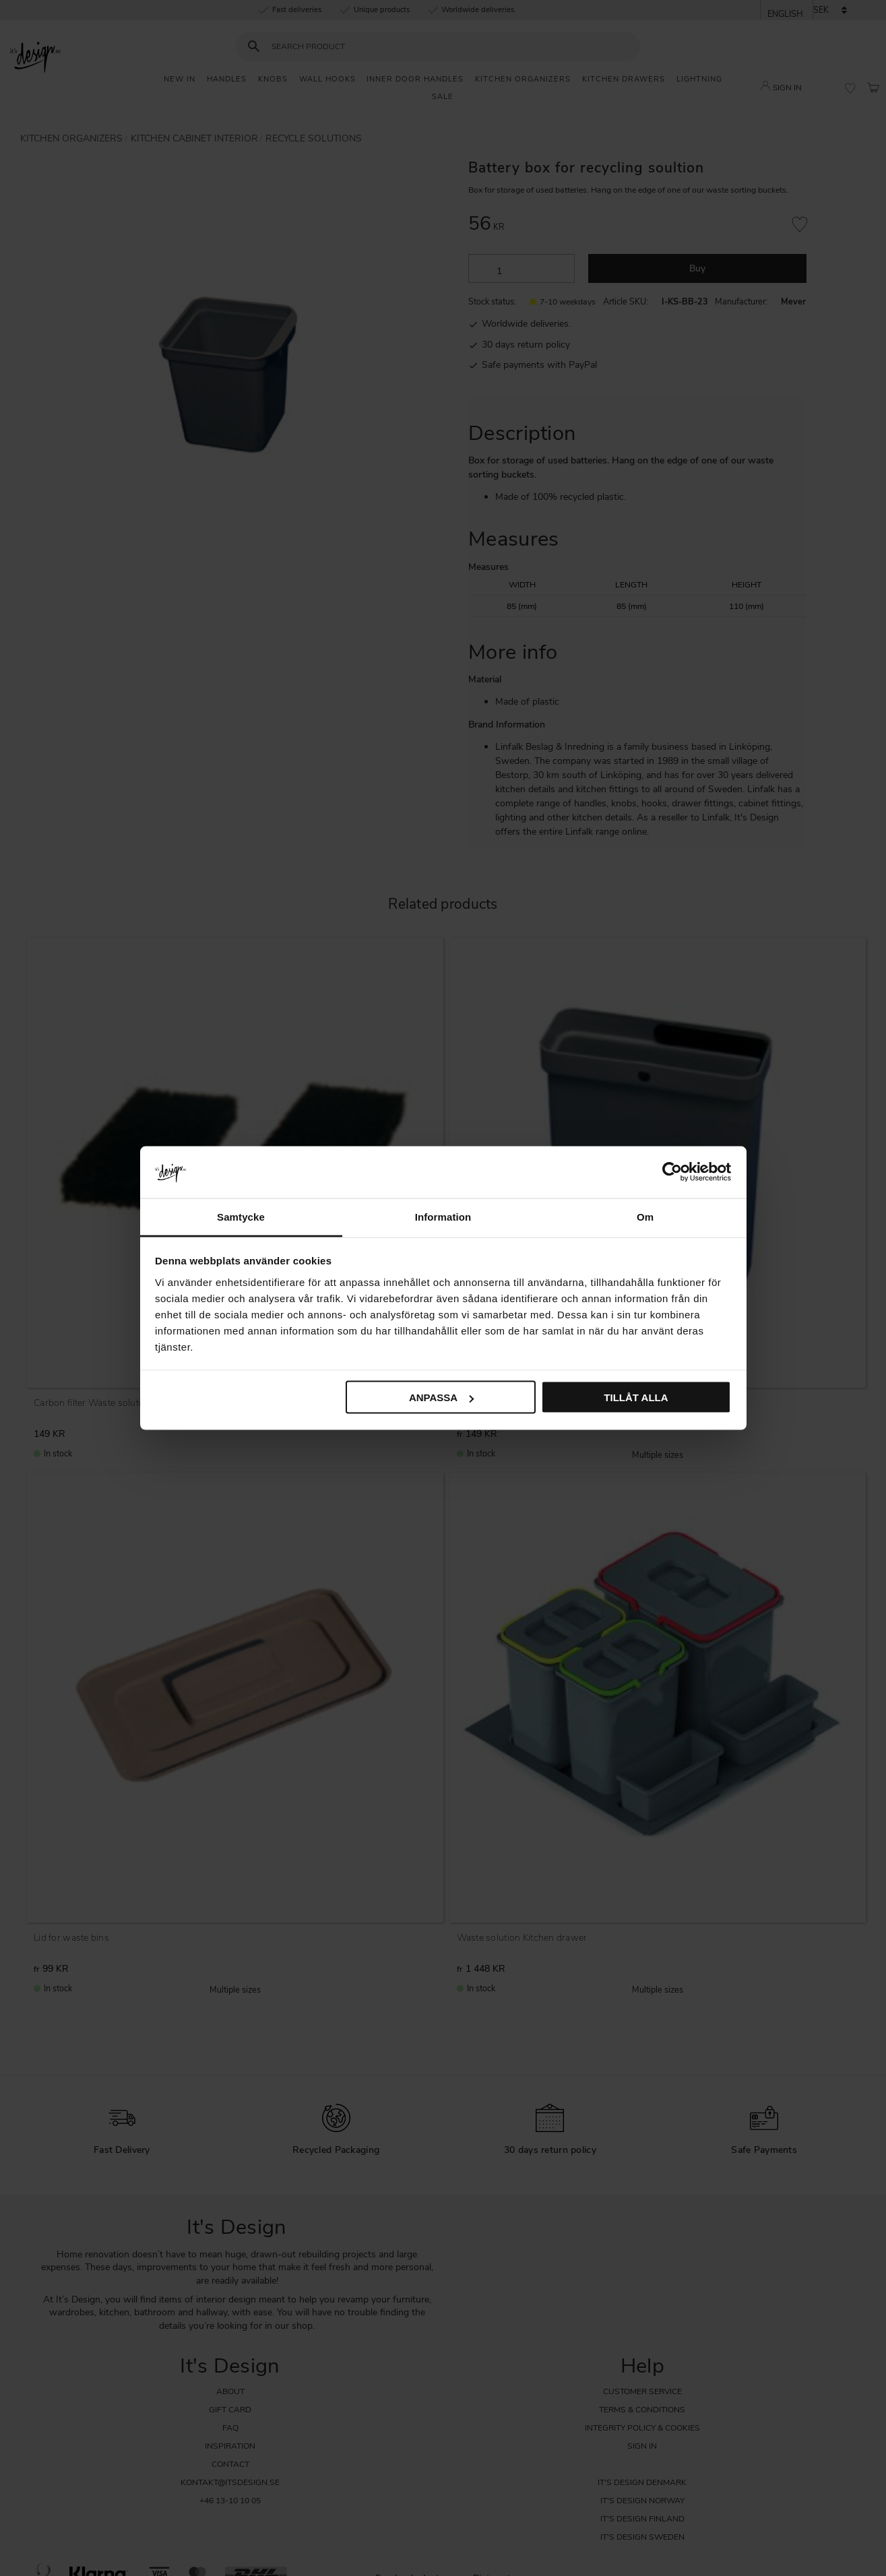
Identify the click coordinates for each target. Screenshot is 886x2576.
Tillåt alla (636, 1397)
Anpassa (441, 1397)
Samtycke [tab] (241, 1216)
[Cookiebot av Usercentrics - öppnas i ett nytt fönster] (672, 1172)
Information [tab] (443, 1216)
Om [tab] (645, 1216)
